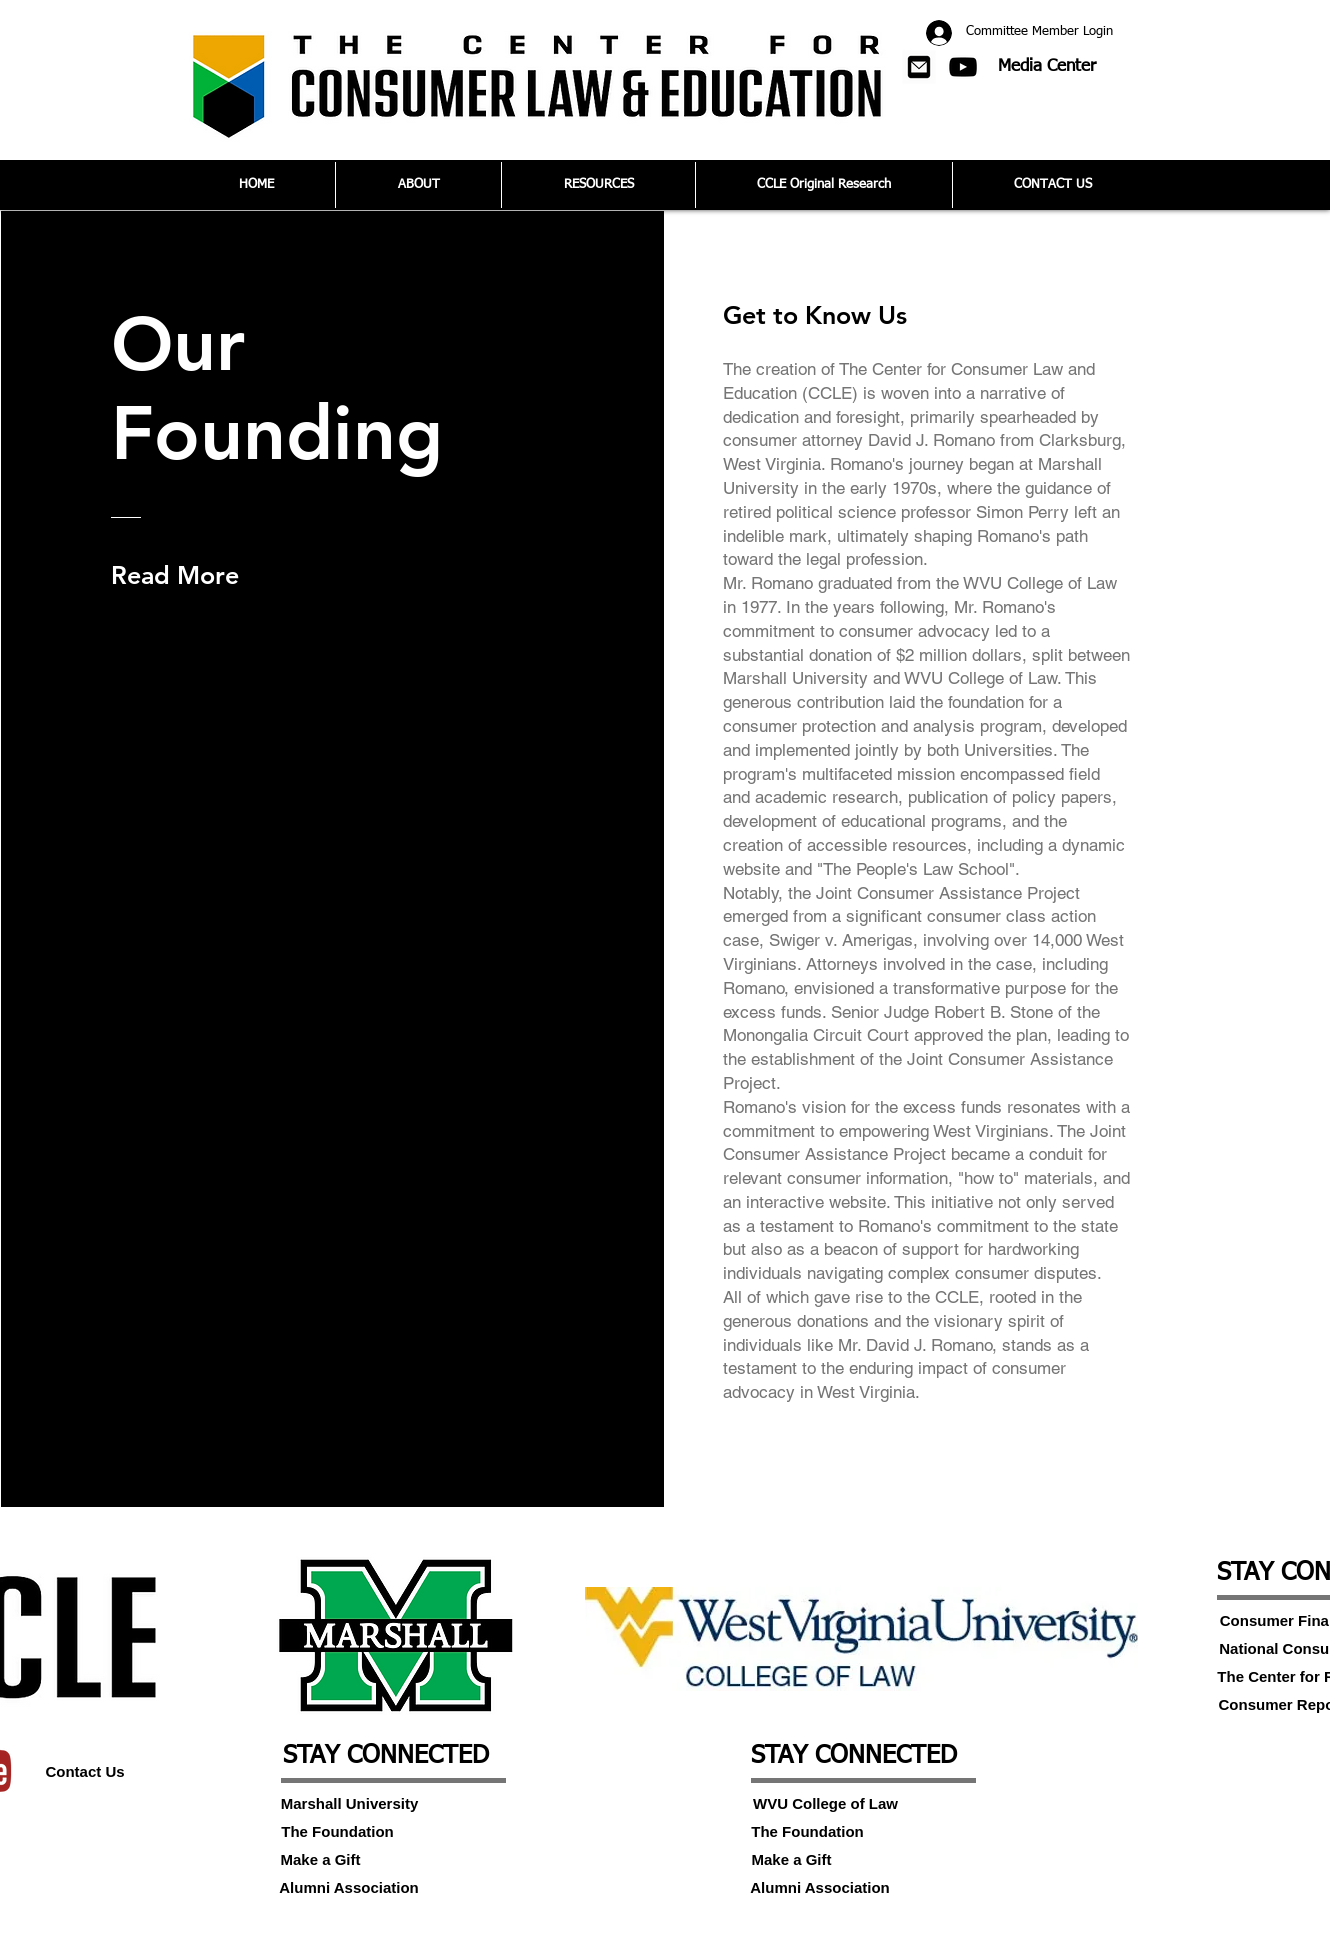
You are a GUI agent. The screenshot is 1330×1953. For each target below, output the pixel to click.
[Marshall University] (349, 1803)
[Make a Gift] (320, 1859)
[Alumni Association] (349, 1887)
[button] (919, 67)
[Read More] (180, 575)
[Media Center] (1047, 66)
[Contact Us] (85, 1771)
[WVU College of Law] (825, 1803)
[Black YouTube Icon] (963, 67)
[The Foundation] (337, 1831)
